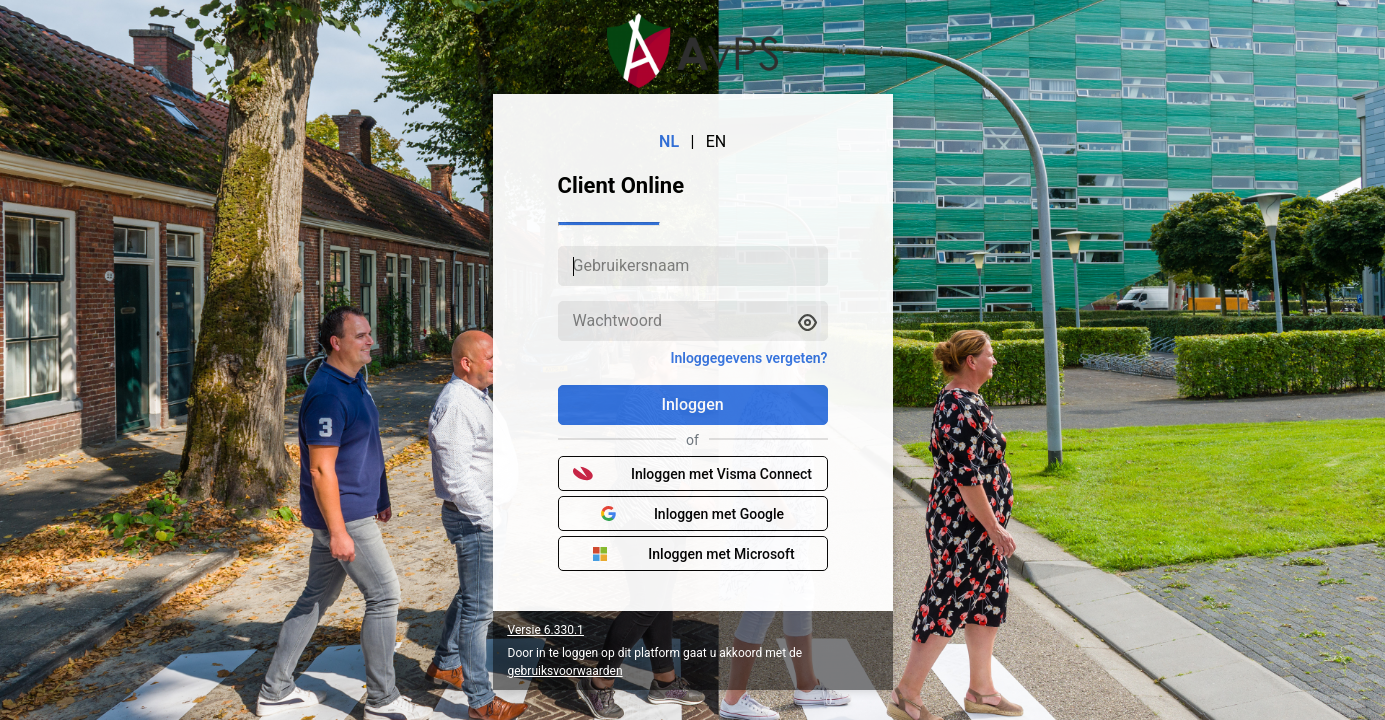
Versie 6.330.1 (546, 630)
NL (669, 141)
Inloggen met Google (692, 514)
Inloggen (692, 404)
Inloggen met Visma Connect (692, 474)
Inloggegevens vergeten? (748, 358)
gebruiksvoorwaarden (565, 671)
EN (716, 141)
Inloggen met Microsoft (692, 554)
